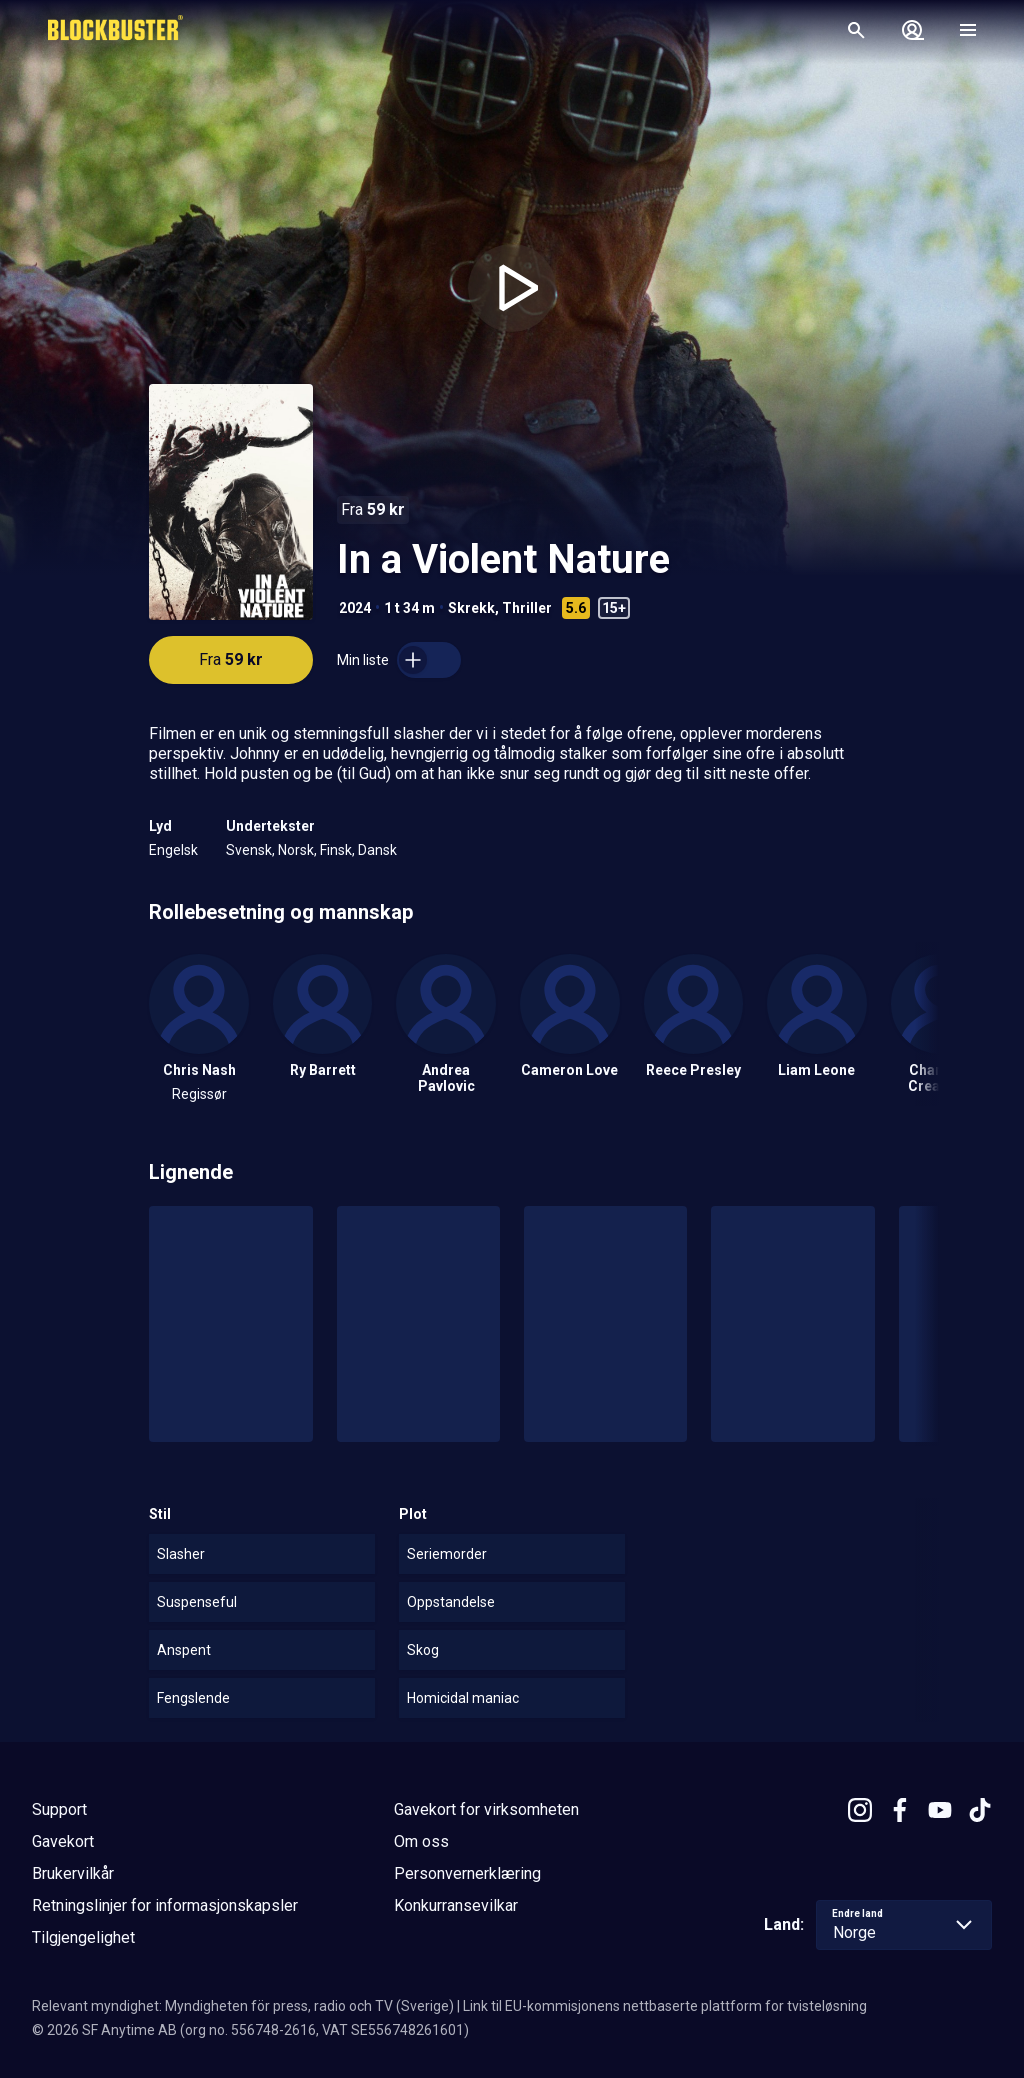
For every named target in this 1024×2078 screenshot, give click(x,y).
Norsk (296, 850)
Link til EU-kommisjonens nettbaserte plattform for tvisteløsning (665, 2006)
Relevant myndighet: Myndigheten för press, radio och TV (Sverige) (243, 2006)
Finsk (336, 850)
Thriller (527, 608)
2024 (355, 608)
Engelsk (173, 850)
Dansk (377, 850)
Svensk (249, 850)
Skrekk (471, 608)
